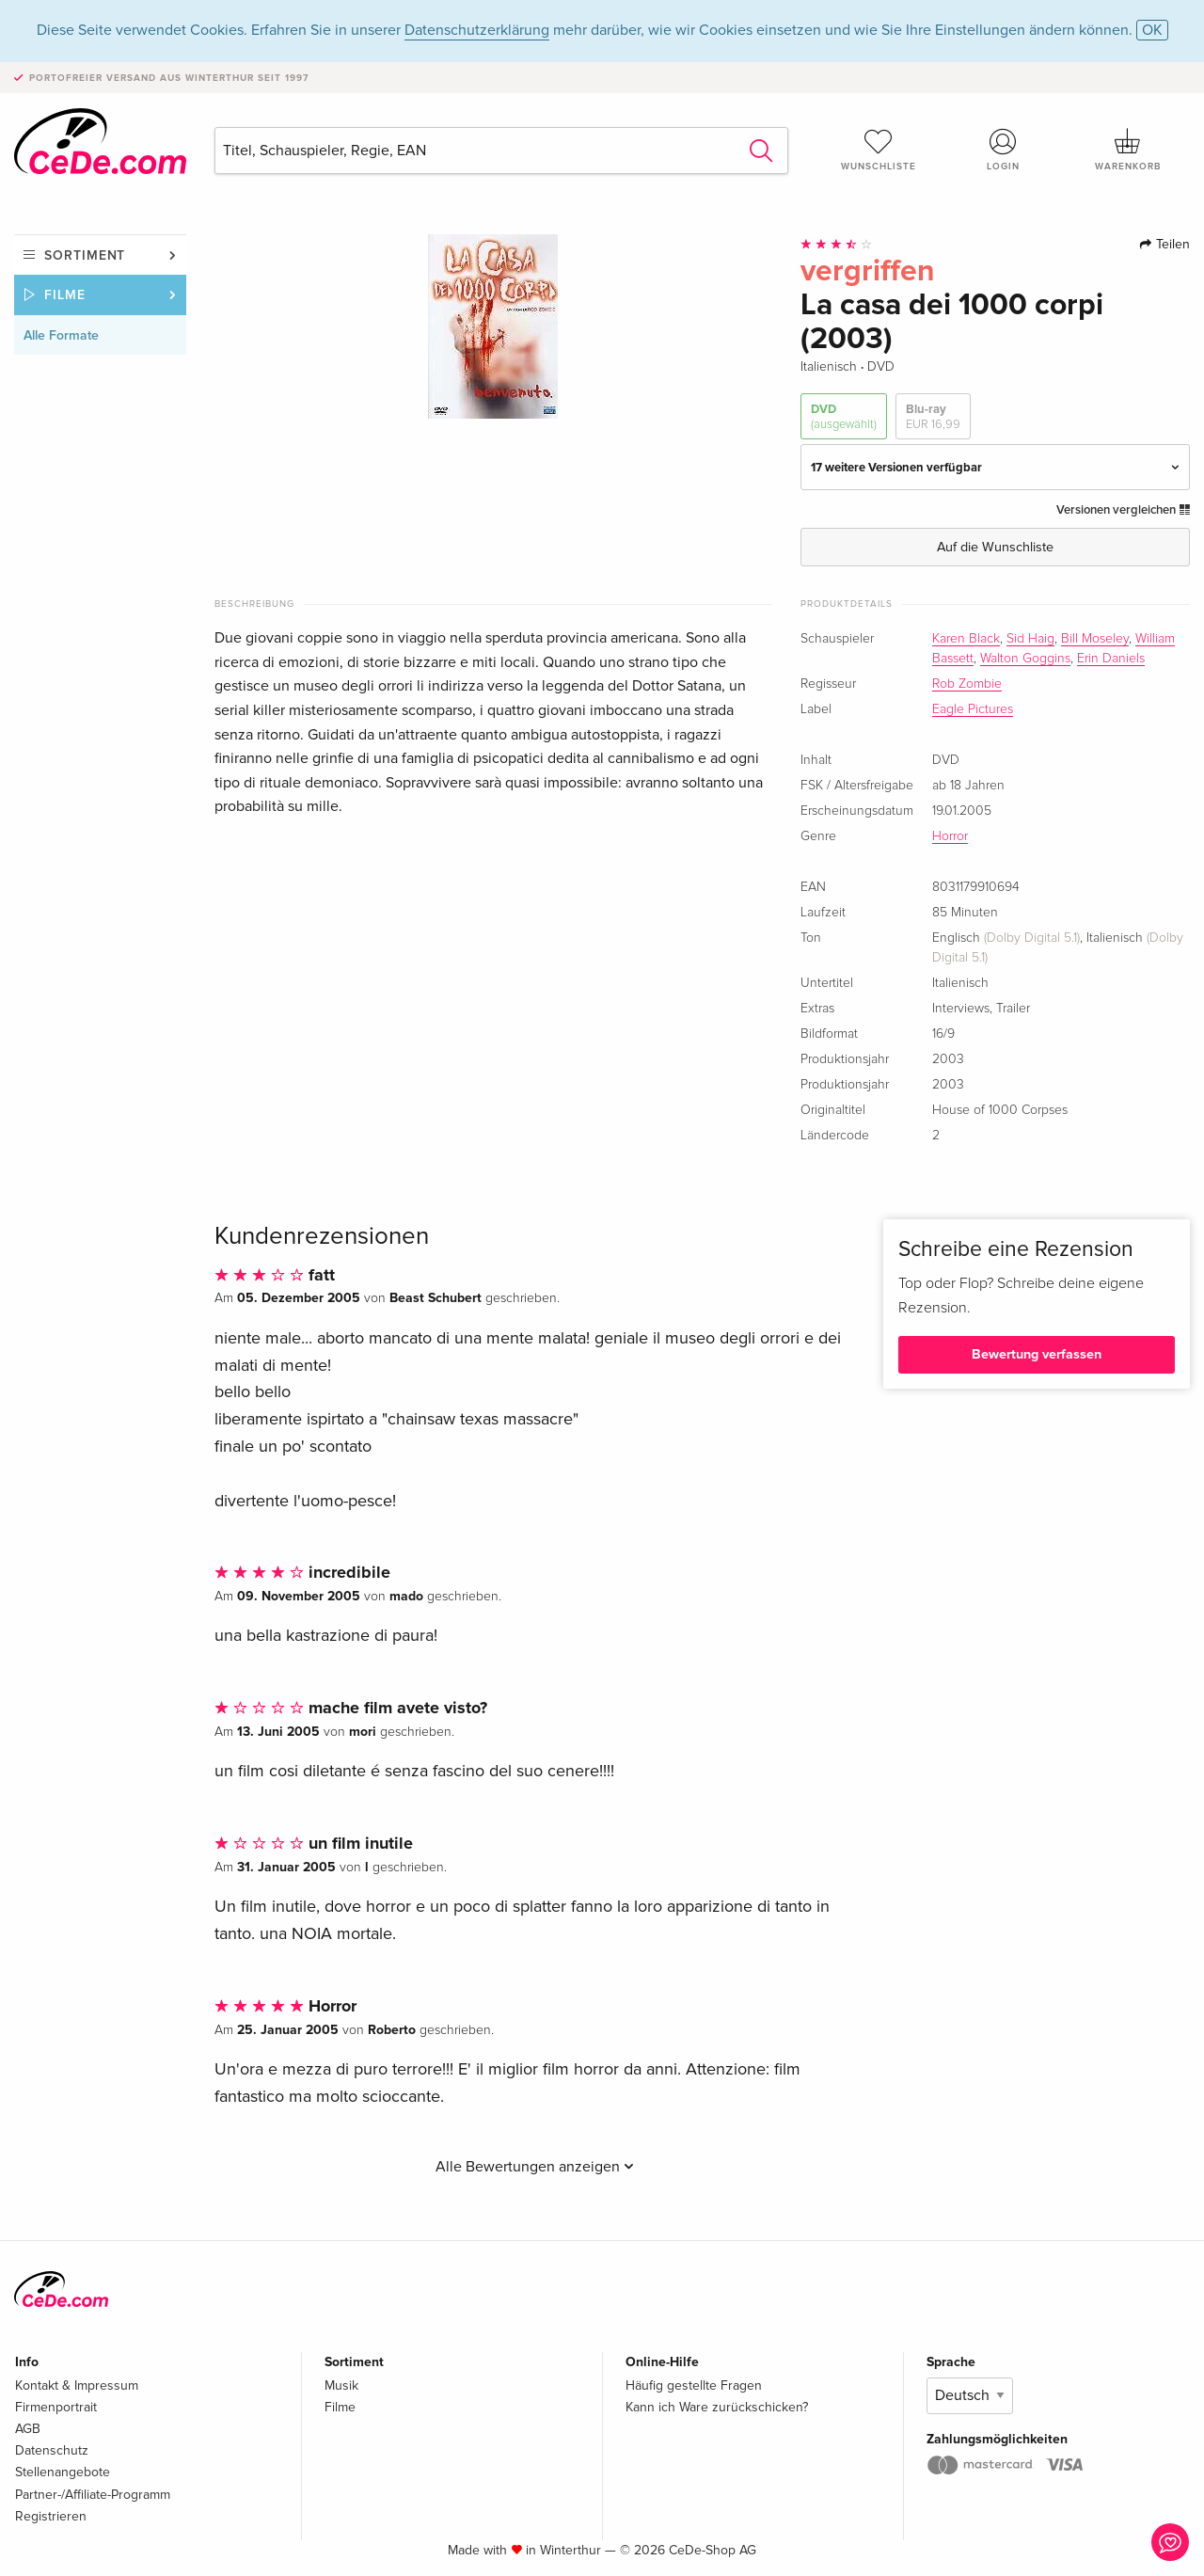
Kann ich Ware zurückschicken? (717, 2407)
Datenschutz (51, 2450)
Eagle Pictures (972, 709)
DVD (844, 417)
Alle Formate (61, 335)
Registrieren (51, 2516)
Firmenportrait (56, 2407)
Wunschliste (878, 149)
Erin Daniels (1111, 658)
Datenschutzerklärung (476, 30)
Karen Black (966, 638)
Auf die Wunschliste (995, 547)
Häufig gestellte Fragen (694, 2385)
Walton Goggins (1025, 658)
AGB (27, 2429)
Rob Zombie (967, 684)
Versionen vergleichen (1123, 509)
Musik (341, 2385)
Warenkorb (1128, 149)
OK (1152, 30)
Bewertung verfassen (1036, 1354)
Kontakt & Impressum (76, 2385)
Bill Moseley (1095, 638)
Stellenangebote (62, 2472)
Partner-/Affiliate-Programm (92, 2495)
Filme (65, 295)
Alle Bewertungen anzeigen (535, 2166)
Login (1004, 149)
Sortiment (84, 255)
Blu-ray (933, 417)
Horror (950, 836)
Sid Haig (1030, 638)
